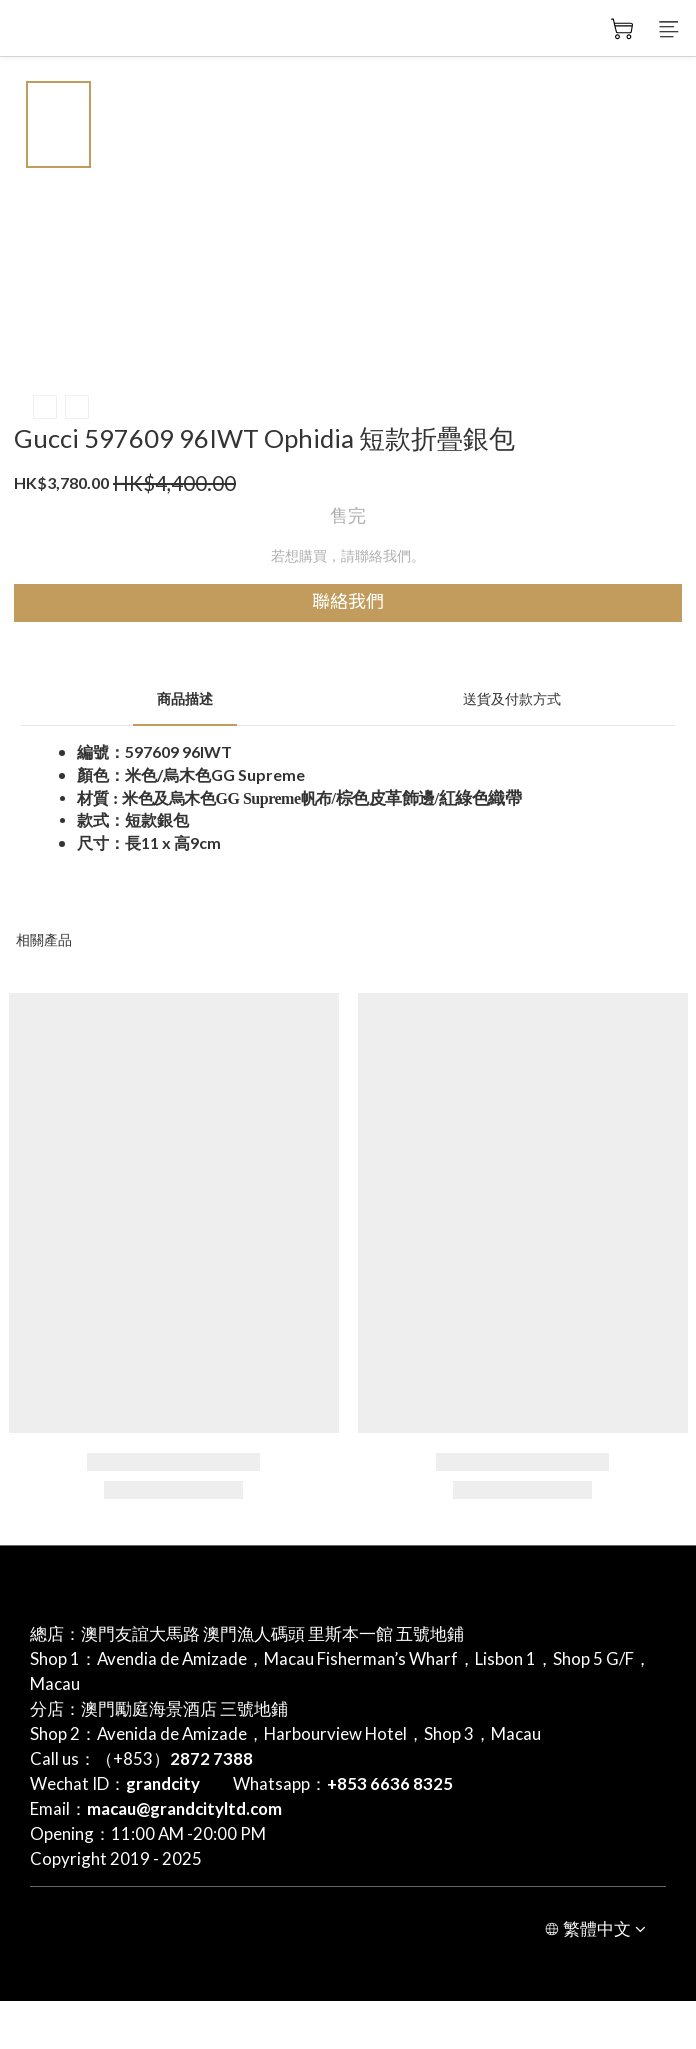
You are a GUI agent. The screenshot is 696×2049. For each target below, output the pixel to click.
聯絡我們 (348, 602)
